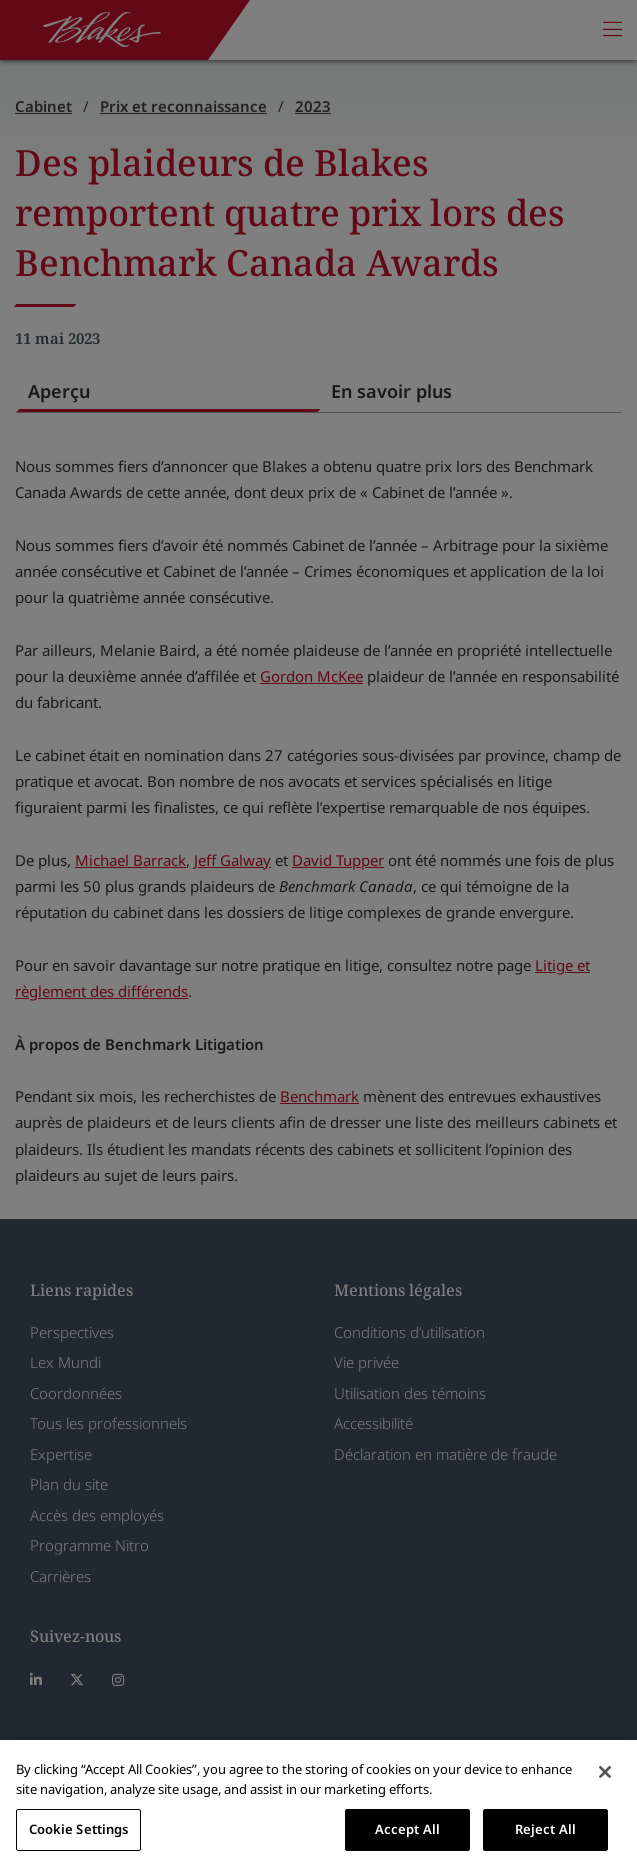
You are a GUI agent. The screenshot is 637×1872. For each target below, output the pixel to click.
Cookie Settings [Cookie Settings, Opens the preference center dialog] (79, 1829)
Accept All (407, 1829)
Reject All (545, 1829)
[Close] (605, 1772)
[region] (318, 1806)
